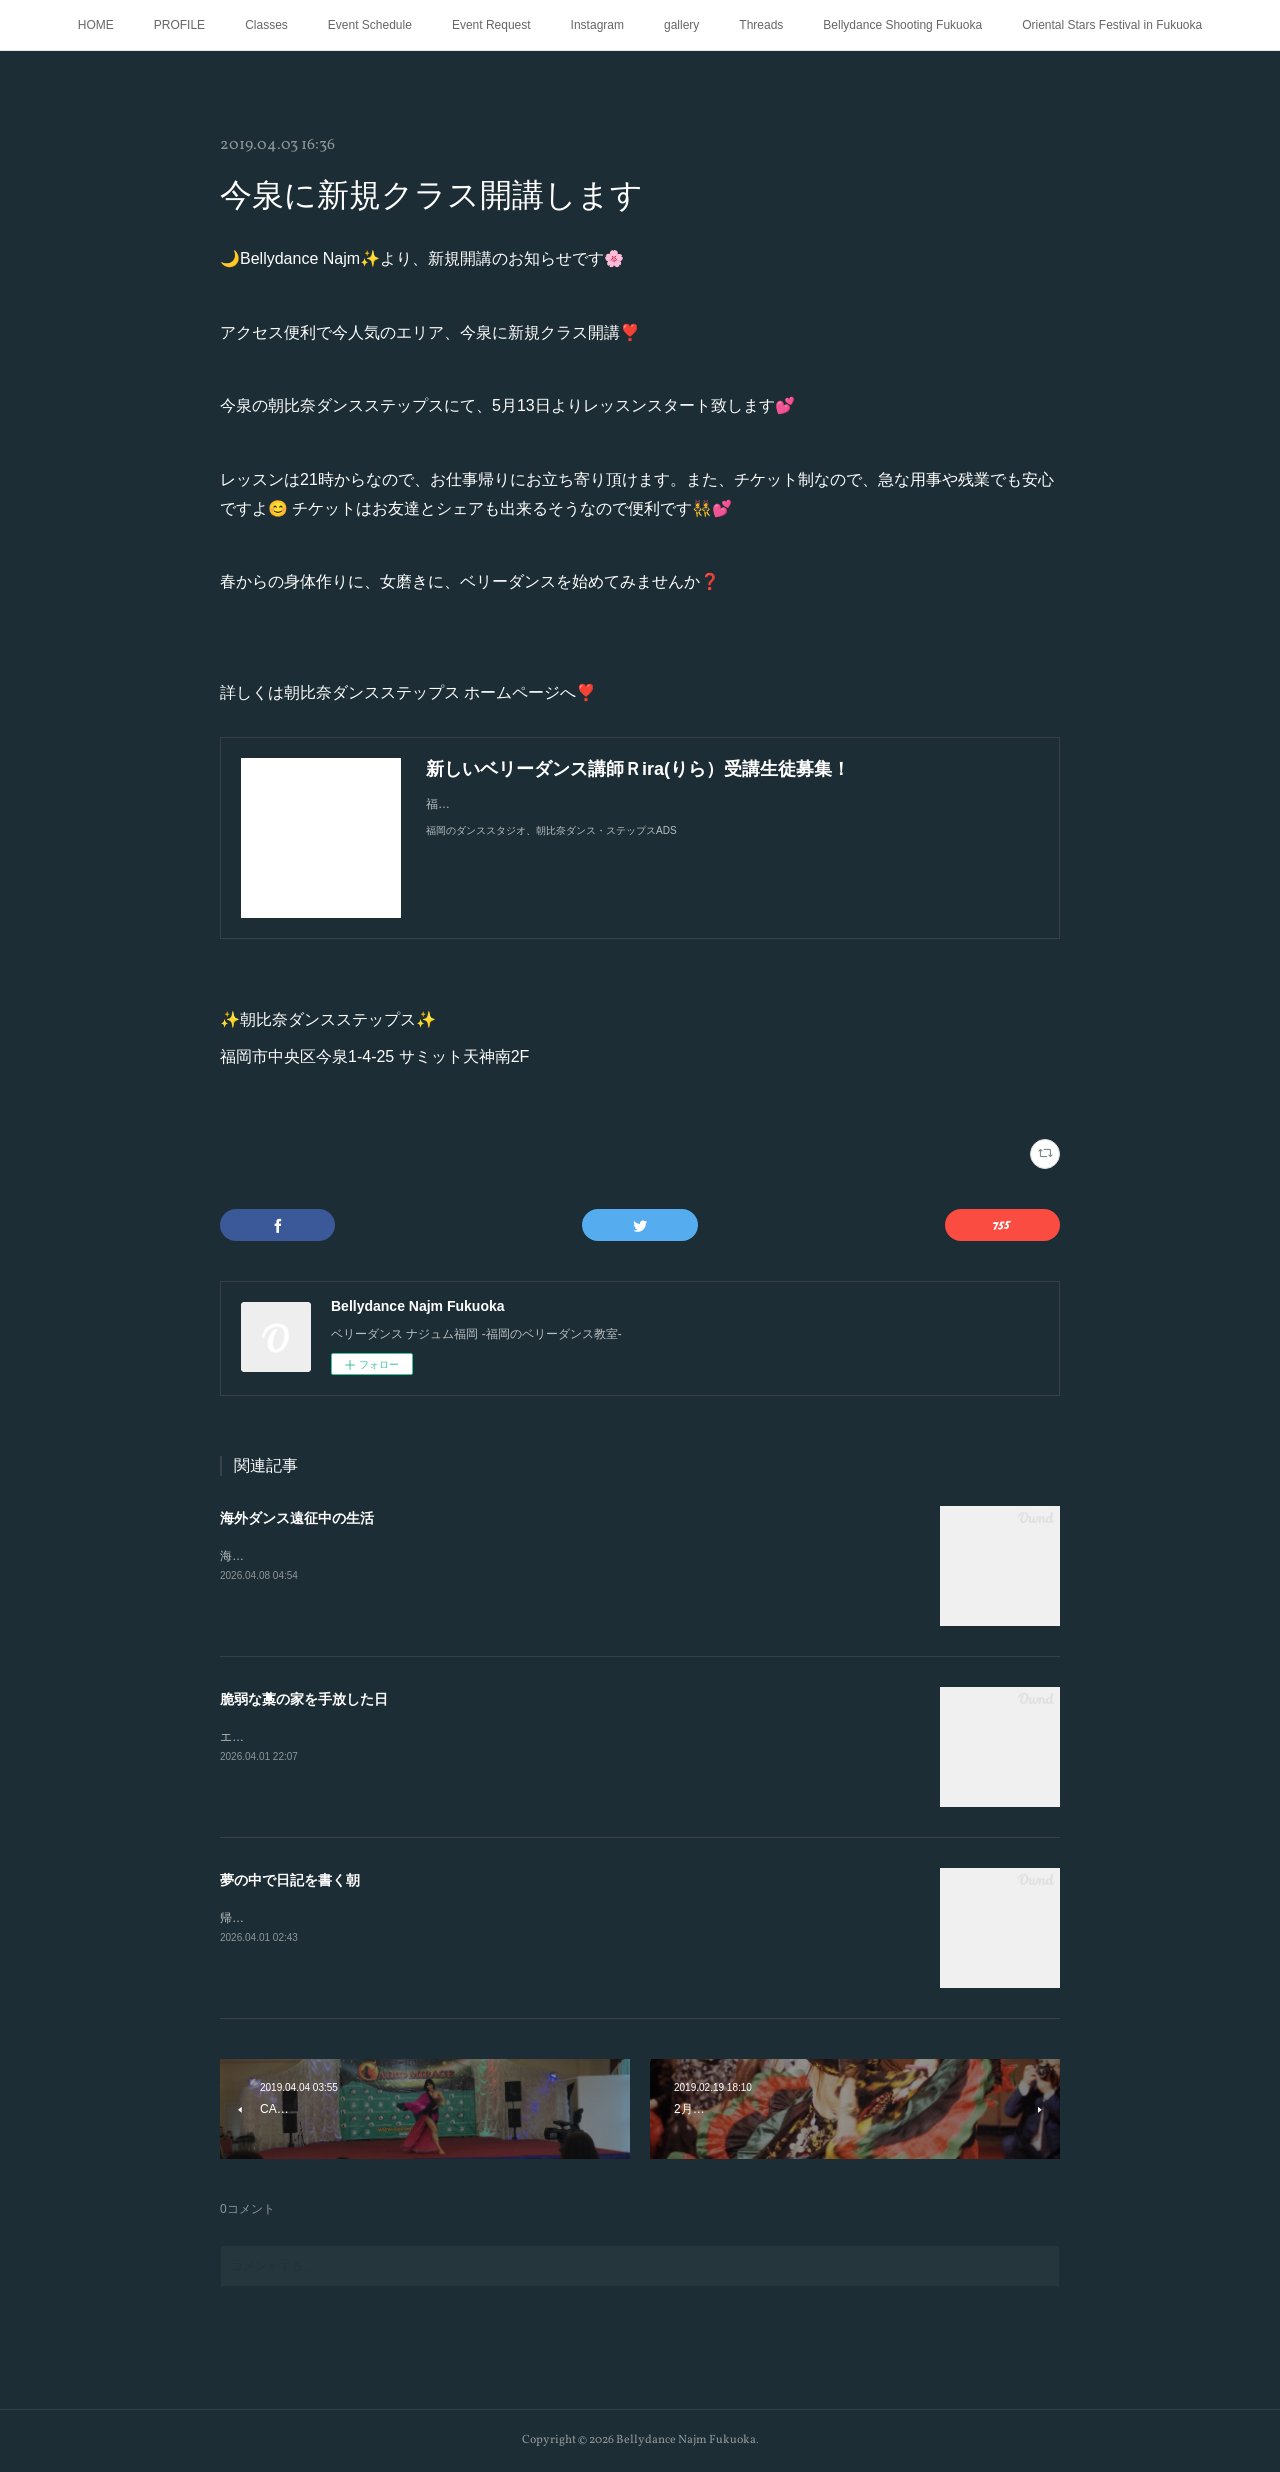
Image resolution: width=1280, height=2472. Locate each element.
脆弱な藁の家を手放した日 (304, 1699)
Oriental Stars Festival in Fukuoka (1112, 25)
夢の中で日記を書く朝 (290, 1880)
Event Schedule (370, 25)
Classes (266, 25)
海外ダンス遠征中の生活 (297, 1518)
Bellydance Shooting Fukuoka (902, 25)
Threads (761, 25)
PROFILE (179, 25)
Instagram (597, 25)
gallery (681, 25)
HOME (96, 25)
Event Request (491, 25)
